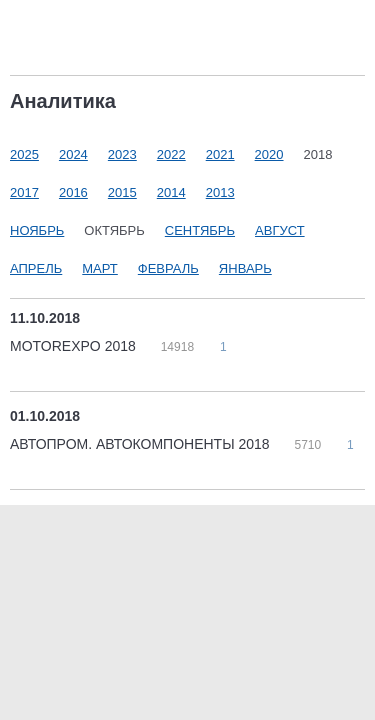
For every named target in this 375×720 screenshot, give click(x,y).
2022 (171, 154)
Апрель (36, 268)
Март (100, 268)
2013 (220, 192)
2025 (24, 154)
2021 (220, 154)
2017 (24, 192)
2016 (73, 192)
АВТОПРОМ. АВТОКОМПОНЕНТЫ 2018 (141, 444)
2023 (122, 154)
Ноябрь (37, 230)
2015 (122, 192)
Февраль (168, 268)
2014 (171, 192)
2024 (73, 154)
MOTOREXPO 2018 (75, 346)
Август (280, 230)
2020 (269, 154)
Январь (245, 268)
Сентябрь (200, 230)
